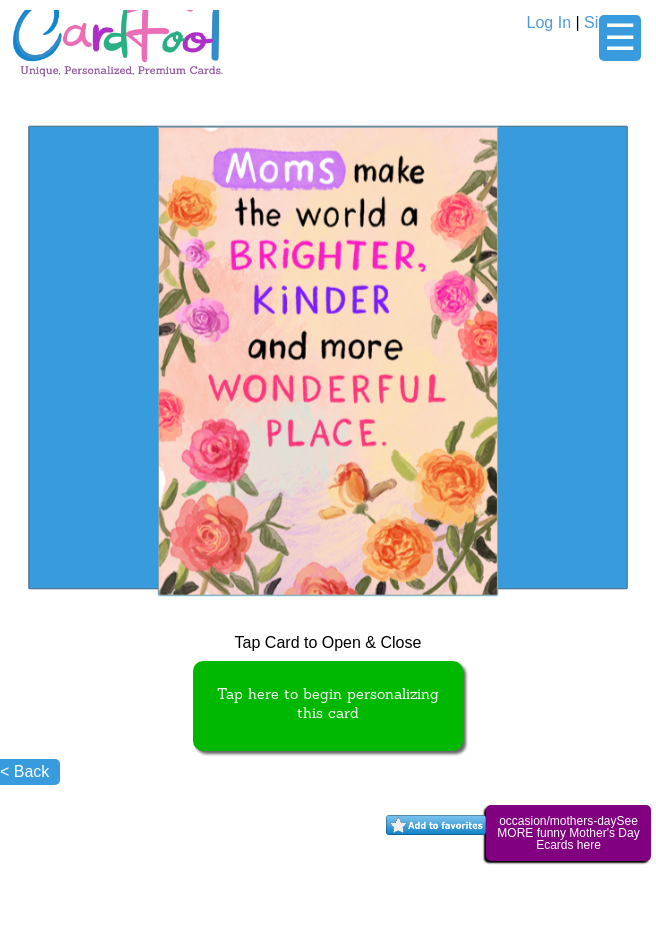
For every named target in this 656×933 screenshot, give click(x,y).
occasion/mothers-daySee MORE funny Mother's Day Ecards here (568, 833)
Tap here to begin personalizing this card (328, 705)
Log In (549, 22)
